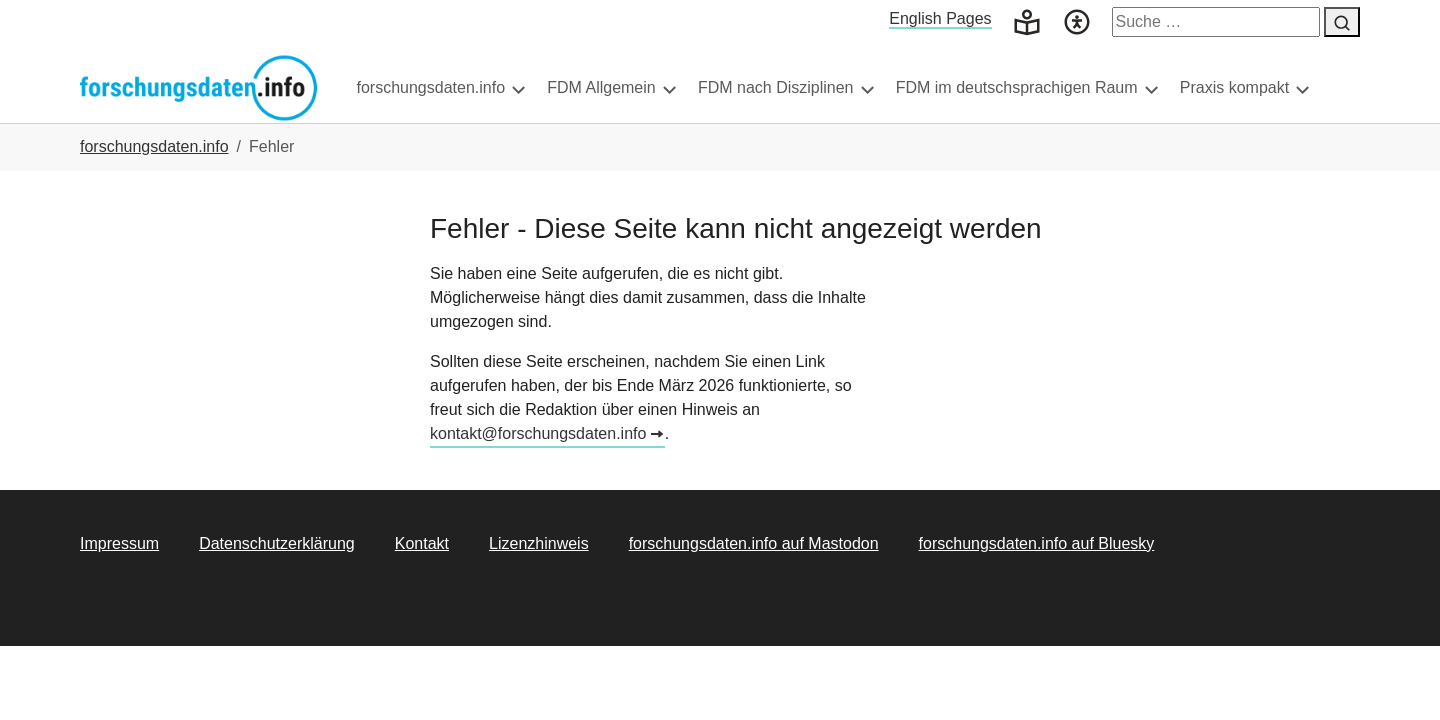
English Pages (940, 18)
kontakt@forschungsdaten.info (538, 473)
